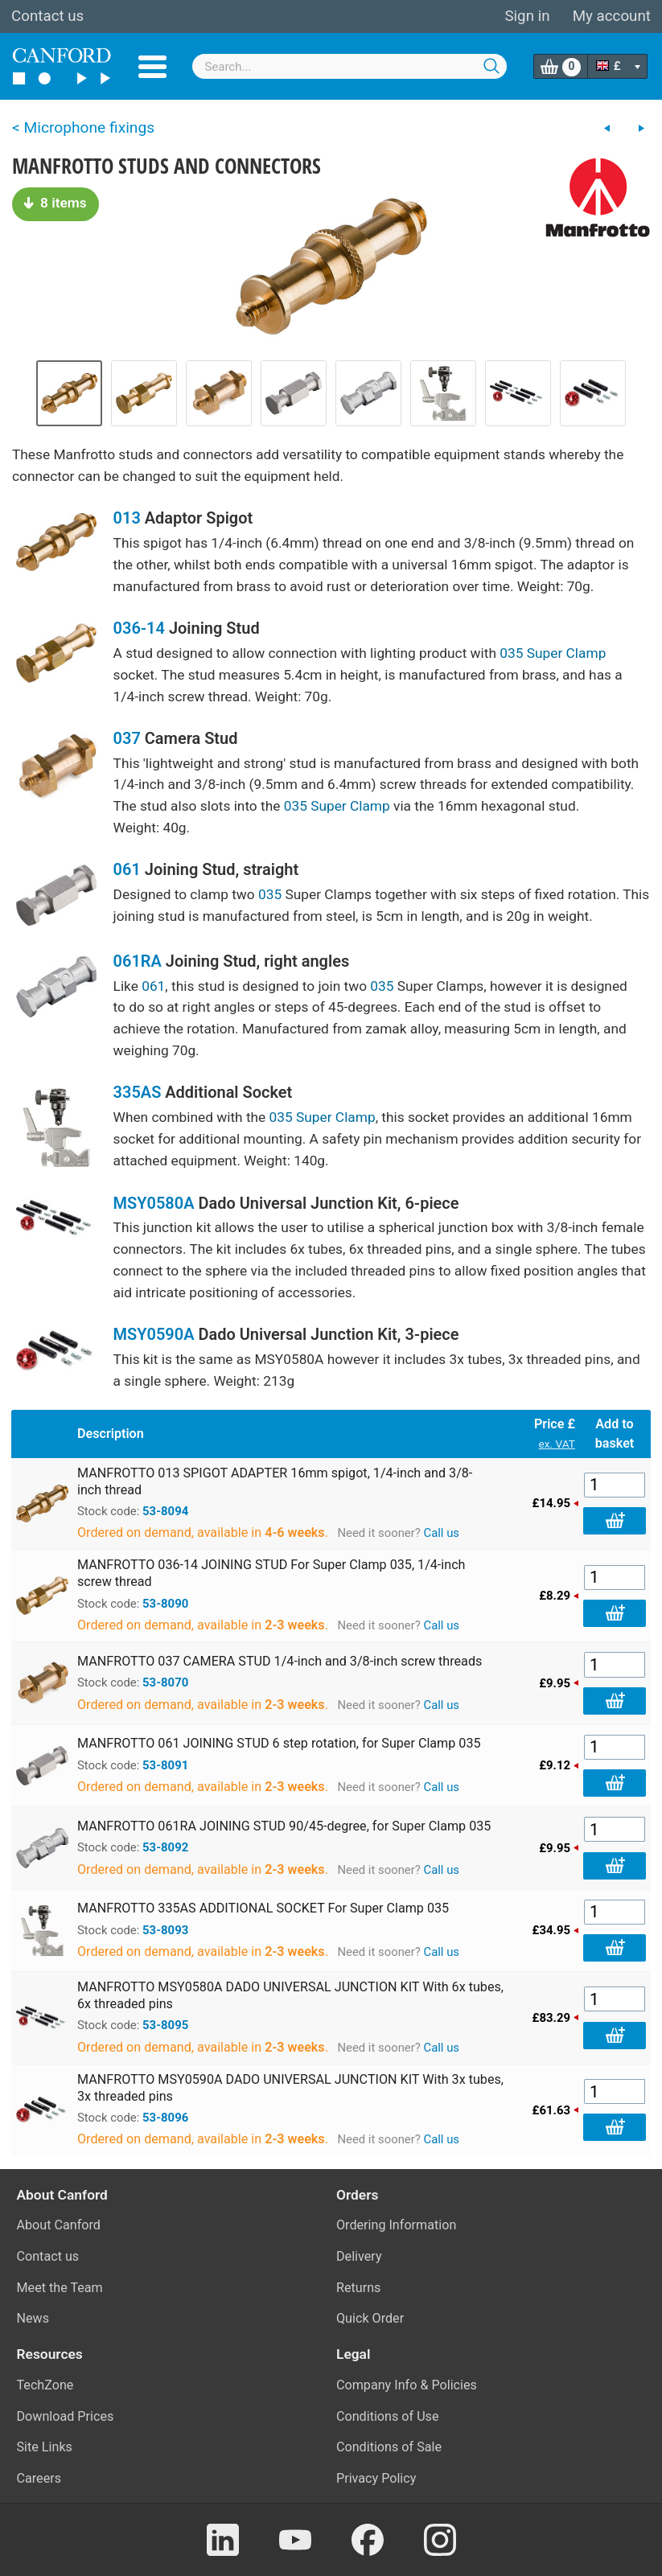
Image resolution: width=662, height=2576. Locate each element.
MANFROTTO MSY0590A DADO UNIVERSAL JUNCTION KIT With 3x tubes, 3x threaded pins (290, 2088)
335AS (137, 1092)
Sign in (526, 16)
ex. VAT (557, 1443)
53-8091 (165, 1765)
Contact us (47, 16)
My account (612, 16)
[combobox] (349, 66)
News (33, 2318)
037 (127, 738)
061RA (137, 961)
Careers (39, 2478)
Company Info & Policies (406, 2385)
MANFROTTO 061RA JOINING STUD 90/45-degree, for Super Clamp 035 (284, 1826)
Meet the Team (60, 2287)
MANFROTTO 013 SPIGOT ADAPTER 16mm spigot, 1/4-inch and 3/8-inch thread (274, 1481)
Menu (152, 66)
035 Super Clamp (553, 653)
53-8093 (165, 1930)
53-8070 (165, 1682)
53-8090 (165, 1603)
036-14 (139, 628)
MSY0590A (154, 1334)
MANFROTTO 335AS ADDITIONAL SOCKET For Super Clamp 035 (263, 1908)
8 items (55, 203)
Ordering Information (396, 2225)
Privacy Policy (376, 2478)
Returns (358, 2287)
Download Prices (65, 2416)
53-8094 (165, 1511)
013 (127, 518)
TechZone (45, 2385)
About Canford (59, 2225)
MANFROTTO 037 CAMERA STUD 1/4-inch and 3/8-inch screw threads (279, 1661)
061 (127, 869)
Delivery (359, 2256)
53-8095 (165, 2025)
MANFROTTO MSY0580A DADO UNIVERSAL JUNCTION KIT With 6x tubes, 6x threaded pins (290, 1995)
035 (270, 894)
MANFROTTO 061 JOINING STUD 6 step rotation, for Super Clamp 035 (279, 1743)
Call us (441, 1533)
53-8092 (165, 1847)
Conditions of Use (387, 2416)
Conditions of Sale (389, 2447)
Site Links (44, 2447)
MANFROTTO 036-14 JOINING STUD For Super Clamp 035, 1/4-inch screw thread (271, 1573)
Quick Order (370, 2318)
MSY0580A (154, 1203)
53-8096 (165, 2117)
